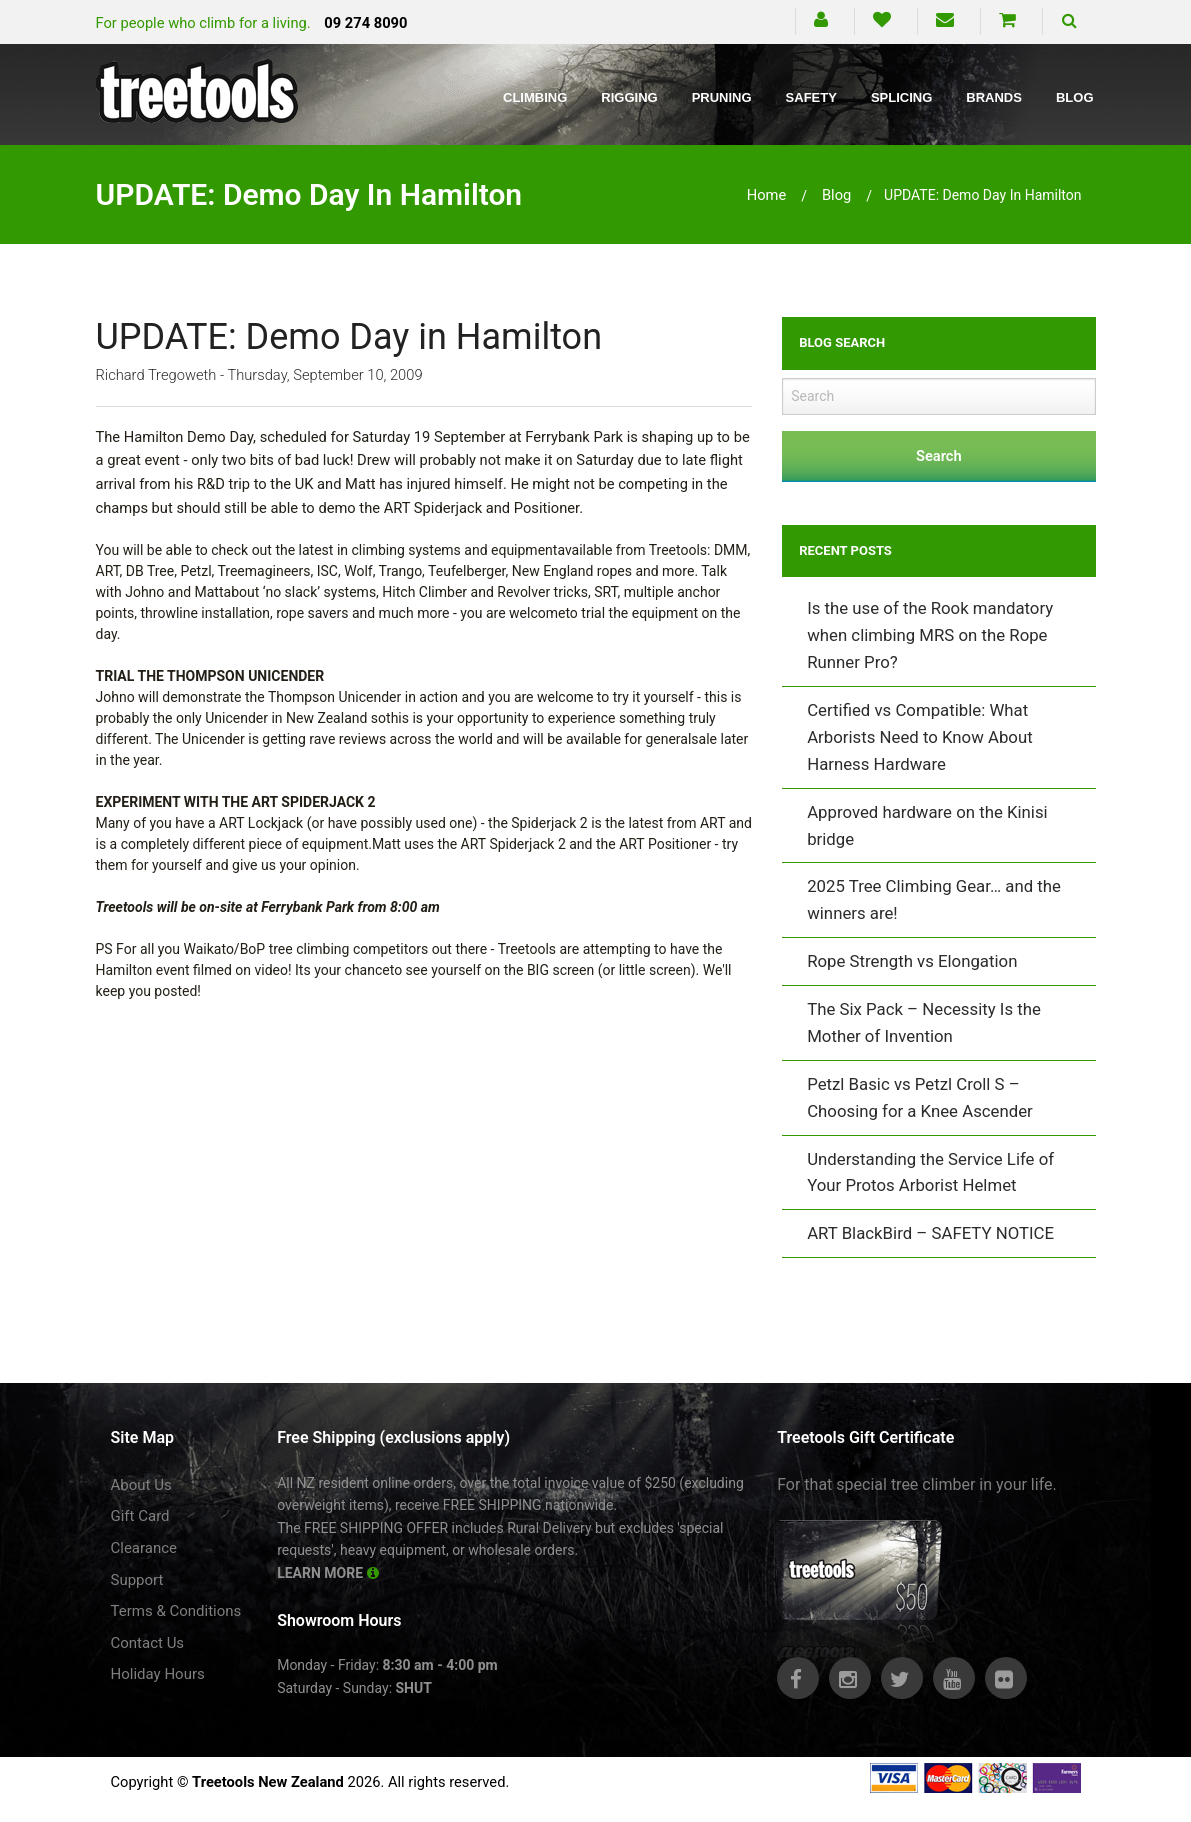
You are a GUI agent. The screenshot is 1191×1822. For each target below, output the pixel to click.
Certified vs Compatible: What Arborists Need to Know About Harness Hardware (919, 737)
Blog (1075, 97)
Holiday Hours (158, 1674)
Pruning (722, 97)
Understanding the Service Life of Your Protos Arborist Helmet (930, 1172)
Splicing (901, 97)
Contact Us (148, 1643)
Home (767, 195)
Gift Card (140, 1516)
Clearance (144, 1548)
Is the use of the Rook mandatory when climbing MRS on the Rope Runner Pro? (930, 635)
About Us (141, 1485)
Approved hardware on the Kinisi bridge (927, 825)
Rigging (629, 97)
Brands (994, 97)
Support (137, 1580)
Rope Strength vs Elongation (912, 961)
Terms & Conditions (176, 1611)
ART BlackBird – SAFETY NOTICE (930, 1233)
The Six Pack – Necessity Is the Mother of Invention (924, 1022)
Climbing (535, 97)
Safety (811, 97)
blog (836, 195)
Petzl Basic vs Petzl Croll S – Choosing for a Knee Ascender (920, 1097)
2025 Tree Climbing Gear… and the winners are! (934, 899)
